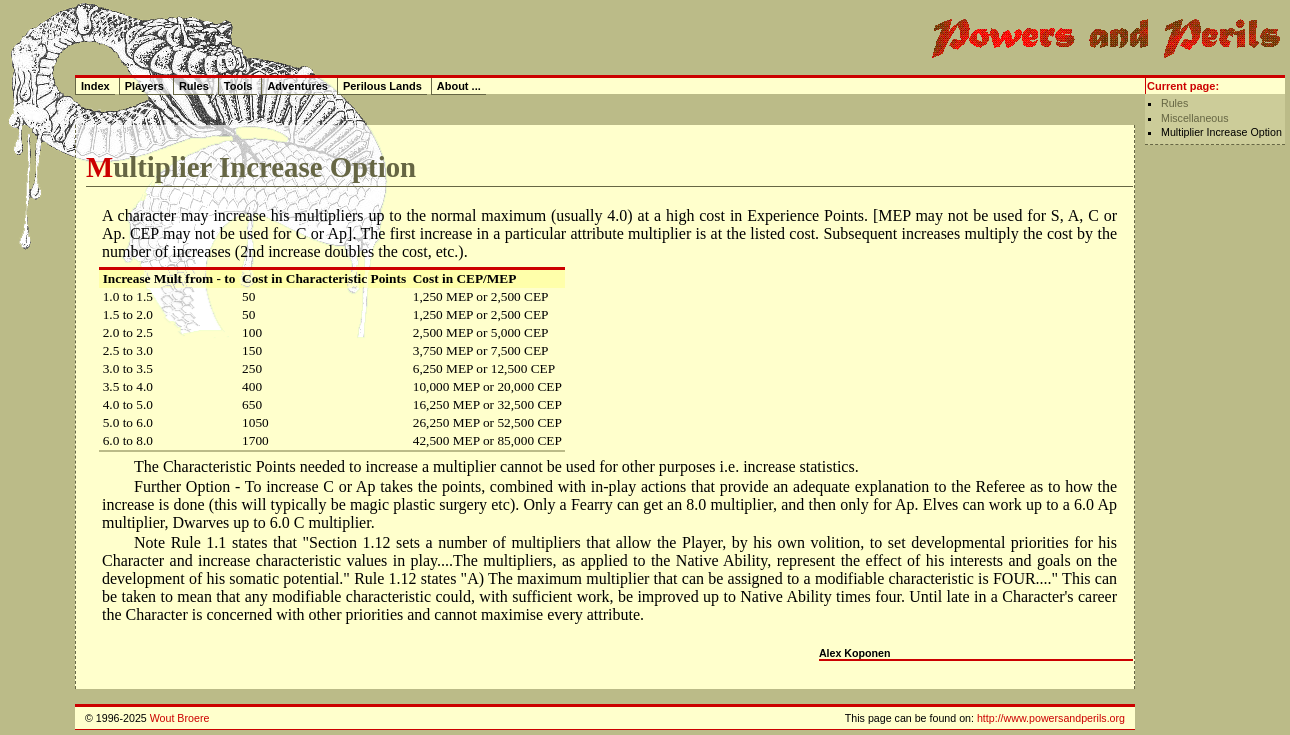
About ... (459, 86)
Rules (1174, 103)
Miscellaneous (1195, 118)
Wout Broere (180, 718)
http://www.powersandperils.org (1051, 718)
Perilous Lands (382, 86)
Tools (238, 86)
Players (144, 86)
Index (95, 86)
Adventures (297, 86)
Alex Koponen (855, 653)
